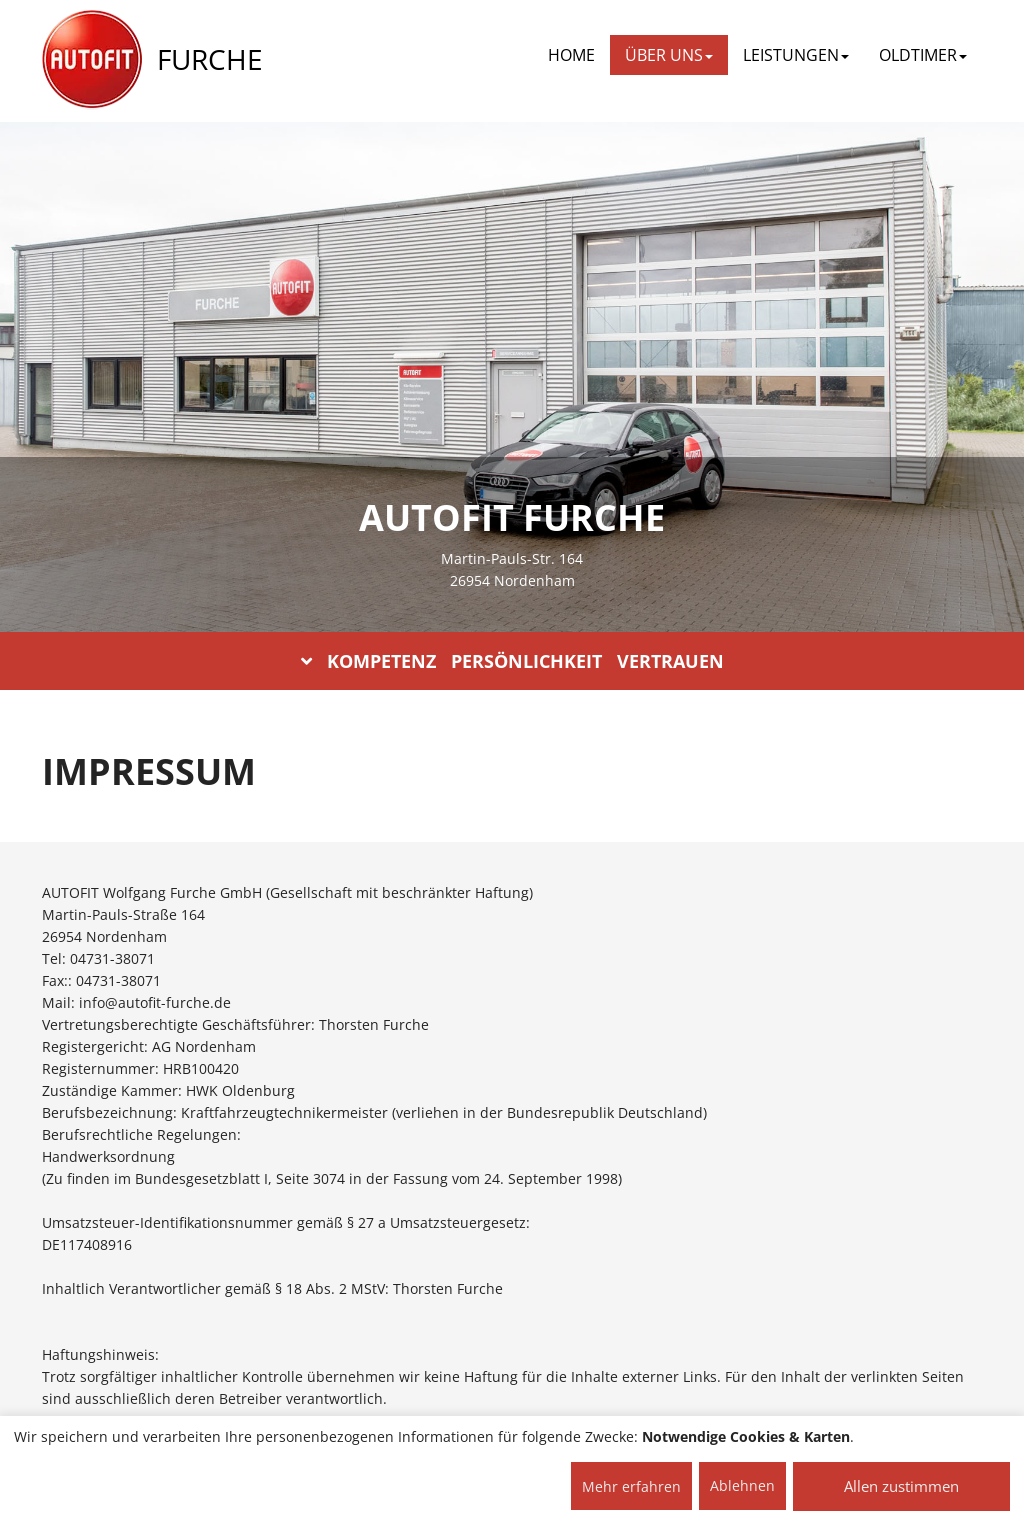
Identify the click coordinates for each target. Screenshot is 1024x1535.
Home (571, 55)
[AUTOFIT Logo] (92, 60)
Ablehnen (742, 1485)
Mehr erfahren (631, 1486)
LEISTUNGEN (796, 55)
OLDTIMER (923, 55)
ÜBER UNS (669, 55)
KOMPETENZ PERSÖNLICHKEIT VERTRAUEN (512, 661)
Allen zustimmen (901, 1486)
